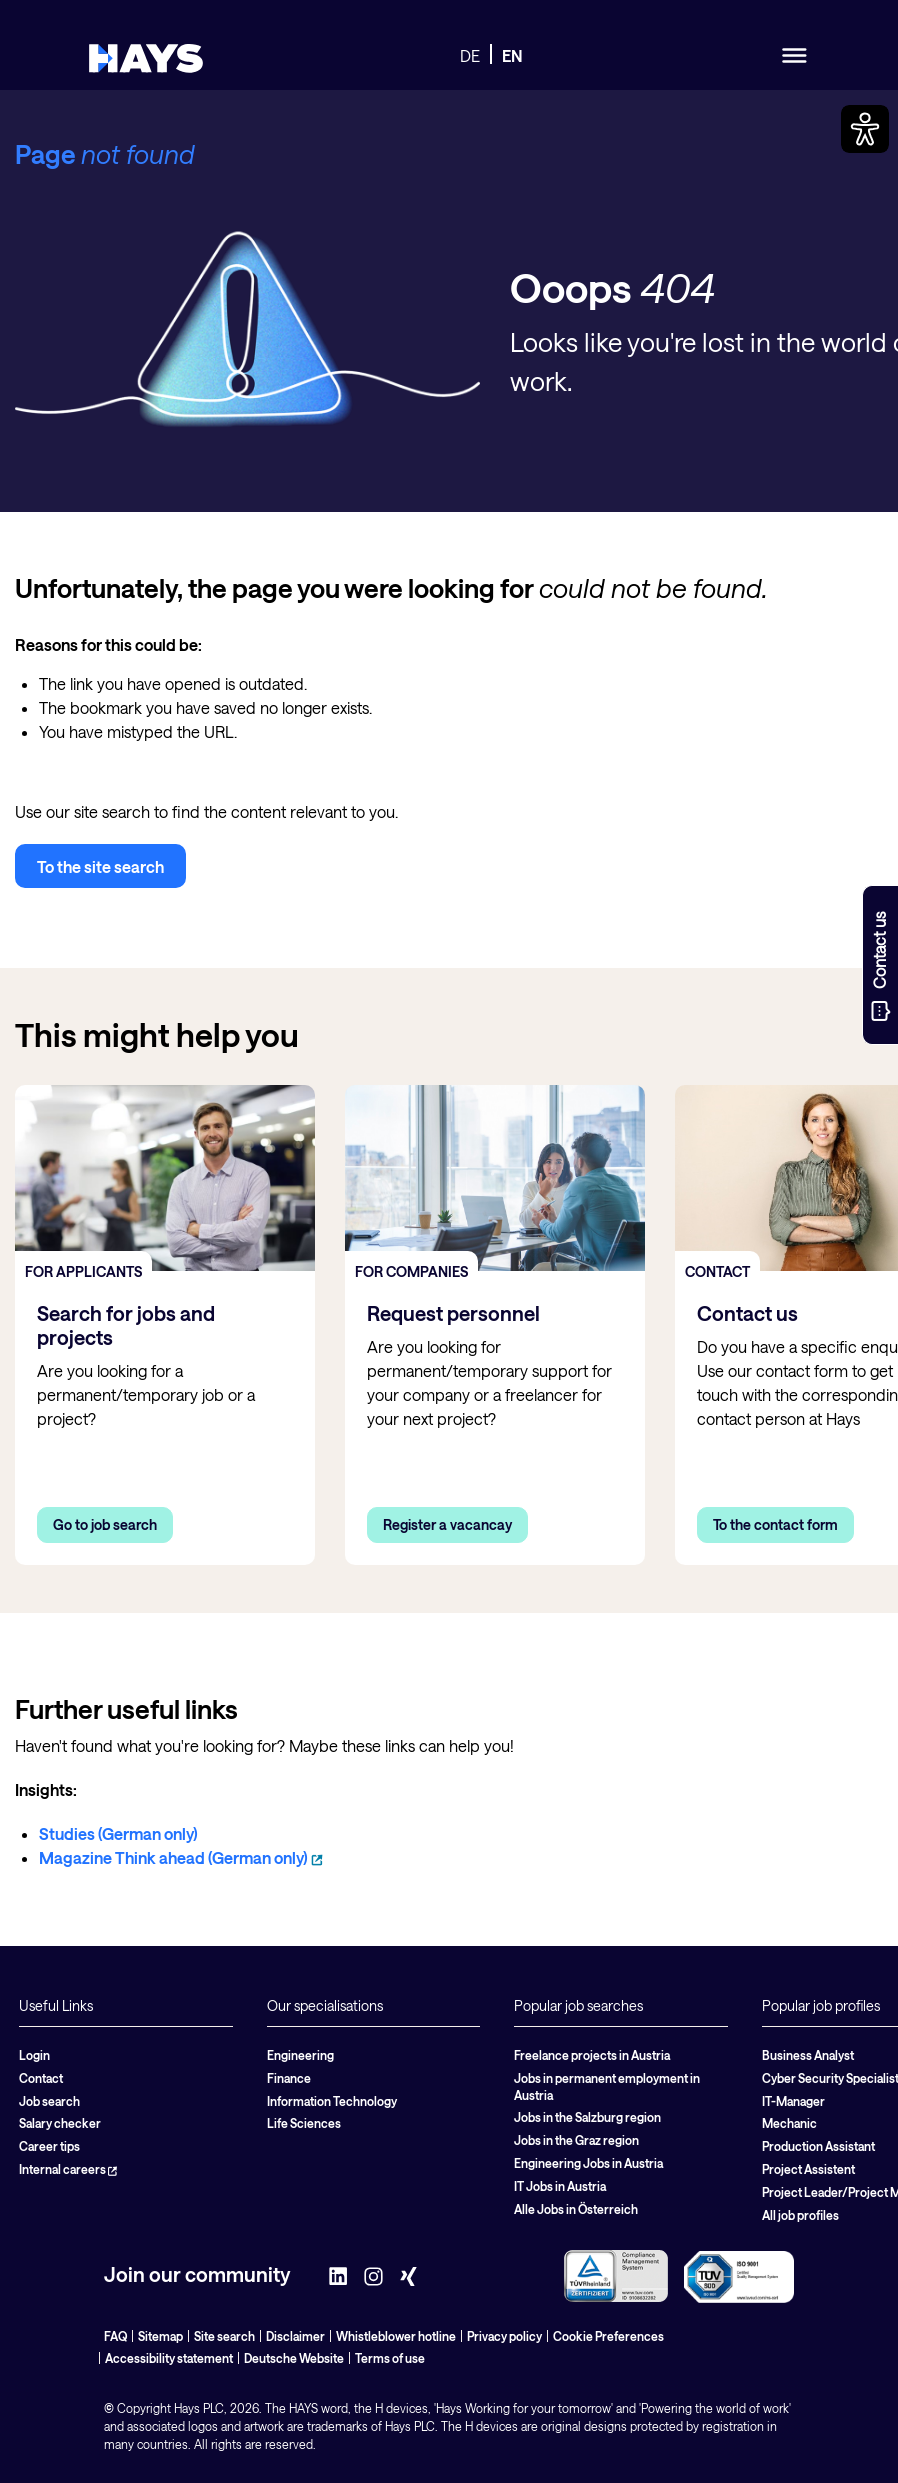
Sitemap (160, 2336)
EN (512, 55)
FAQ (115, 2336)
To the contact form (775, 1524)
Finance (289, 2078)
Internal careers (68, 2169)
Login (34, 2055)
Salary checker (60, 2123)
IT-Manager (793, 2101)
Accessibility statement (169, 2358)
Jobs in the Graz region (576, 2140)
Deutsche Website (294, 2358)
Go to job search (105, 1524)
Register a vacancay (447, 1524)
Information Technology (332, 2101)
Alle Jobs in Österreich (576, 2209)
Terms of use (390, 2358)
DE (470, 55)
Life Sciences (304, 2123)
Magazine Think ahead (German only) (181, 1857)
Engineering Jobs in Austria (588, 2163)
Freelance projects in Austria (592, 2055)
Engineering (300, 2055)
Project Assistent (808, 2169)
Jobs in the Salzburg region (587, 2117)
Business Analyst (808, 2055)
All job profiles (800, 2215)
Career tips (49, 2146)
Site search (224, 2336)
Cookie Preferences (608, 2336)
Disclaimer (295, 2336)
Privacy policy (504, 2336)
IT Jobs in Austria (560, 2186)
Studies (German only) (118, 1833)
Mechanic (789, 2123)
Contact (41, 2078)
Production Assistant (818, 2146)
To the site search (100, 866)
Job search (49, 2101)
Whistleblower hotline (396, 2336)
